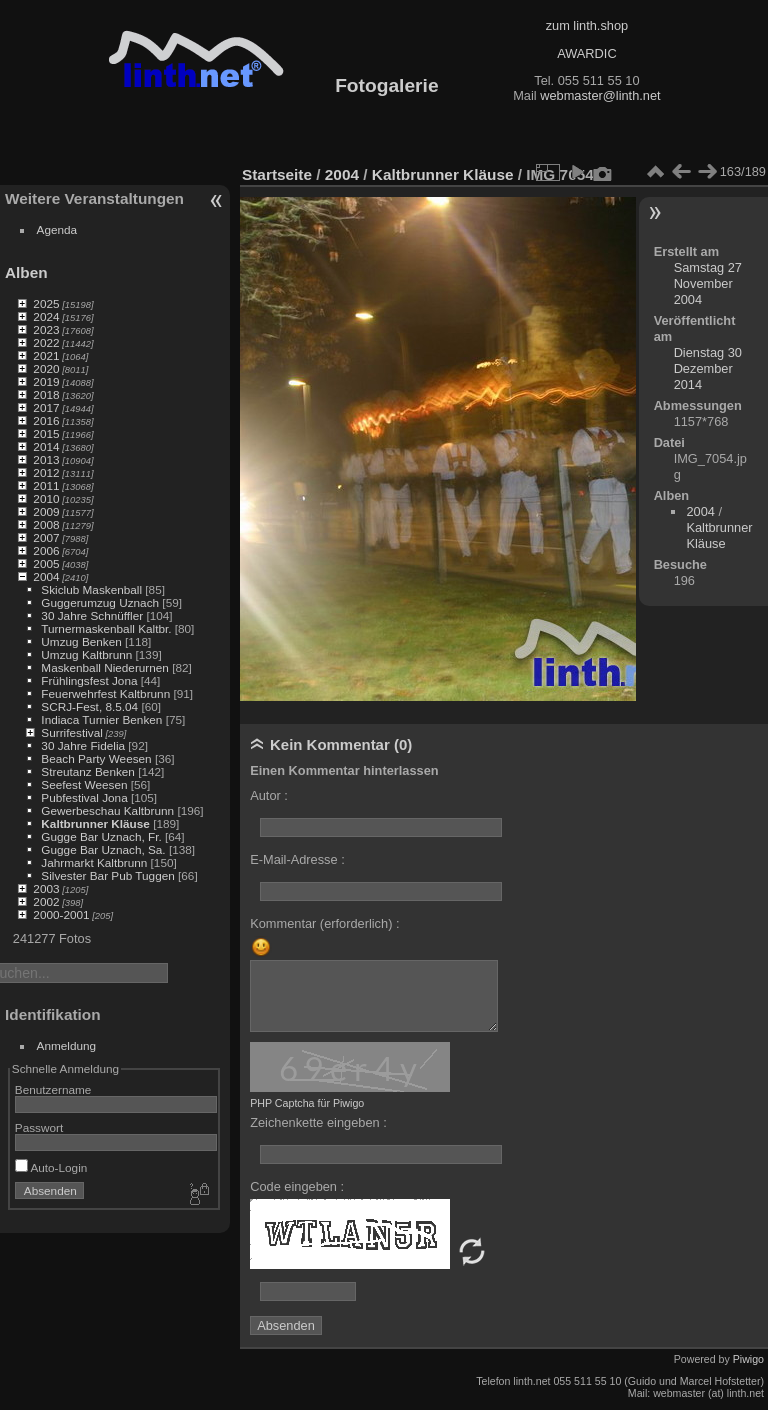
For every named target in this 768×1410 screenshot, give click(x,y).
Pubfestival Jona (84, 797)
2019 (46, 381)
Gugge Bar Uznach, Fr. (101, 836)
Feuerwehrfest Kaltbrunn (105, 693)
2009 (46, 511)
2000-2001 (61, 914)
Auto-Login (51, 1167)
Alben (26, 272)
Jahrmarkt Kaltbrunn (94, 862)
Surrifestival (71, 732)
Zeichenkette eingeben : (318, 1122)
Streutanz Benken (88, 771)
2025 (46, 303)
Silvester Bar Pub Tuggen (107, 875)
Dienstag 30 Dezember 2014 (708, 368)
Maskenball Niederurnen (105, 667)
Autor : (269, 795)
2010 (46, 498)
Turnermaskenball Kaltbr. (106, 628)
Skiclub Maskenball (91, 589)
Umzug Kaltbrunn (86, 654)
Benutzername (53, 1089)
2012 (46, 472)
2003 (46, 888)
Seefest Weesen (84, 784)
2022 (46, 342)
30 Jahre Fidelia (83, 745)
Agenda (57, 229)
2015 (46, 433)
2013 (46, 459)
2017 (46, 407)
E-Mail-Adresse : (297, 859)
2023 (46, 329)
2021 (46, 355)
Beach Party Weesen (96, 758)
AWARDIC (586, 53)
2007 (46, 537)
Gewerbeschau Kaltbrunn (107, 810)
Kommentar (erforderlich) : (324, 923)
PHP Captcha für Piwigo (307, 1103)
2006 (46, 550)
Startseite (277, 174)
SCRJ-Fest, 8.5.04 (89, 706)
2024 (46, 316)
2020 (46, 368)
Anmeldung (67, 1045)
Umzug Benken (81, 641)
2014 (46, 446)
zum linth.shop (587, 25)
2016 (46, 420)
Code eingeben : (297, 1186)
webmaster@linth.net (600, 95)
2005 (46, 563)
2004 (46, 576)
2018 (46, 394)
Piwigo (748, 1359)
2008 (46, 524)
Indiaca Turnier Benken (101, 719)
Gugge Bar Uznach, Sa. (103, 849)
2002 (46, 901)
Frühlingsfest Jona (89, 680)
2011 (46, 485)
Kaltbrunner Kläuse (95, 823)
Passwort (39, 1127)
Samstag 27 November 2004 (708, 283)
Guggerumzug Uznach (100, 602)
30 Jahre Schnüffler (92, 615)
